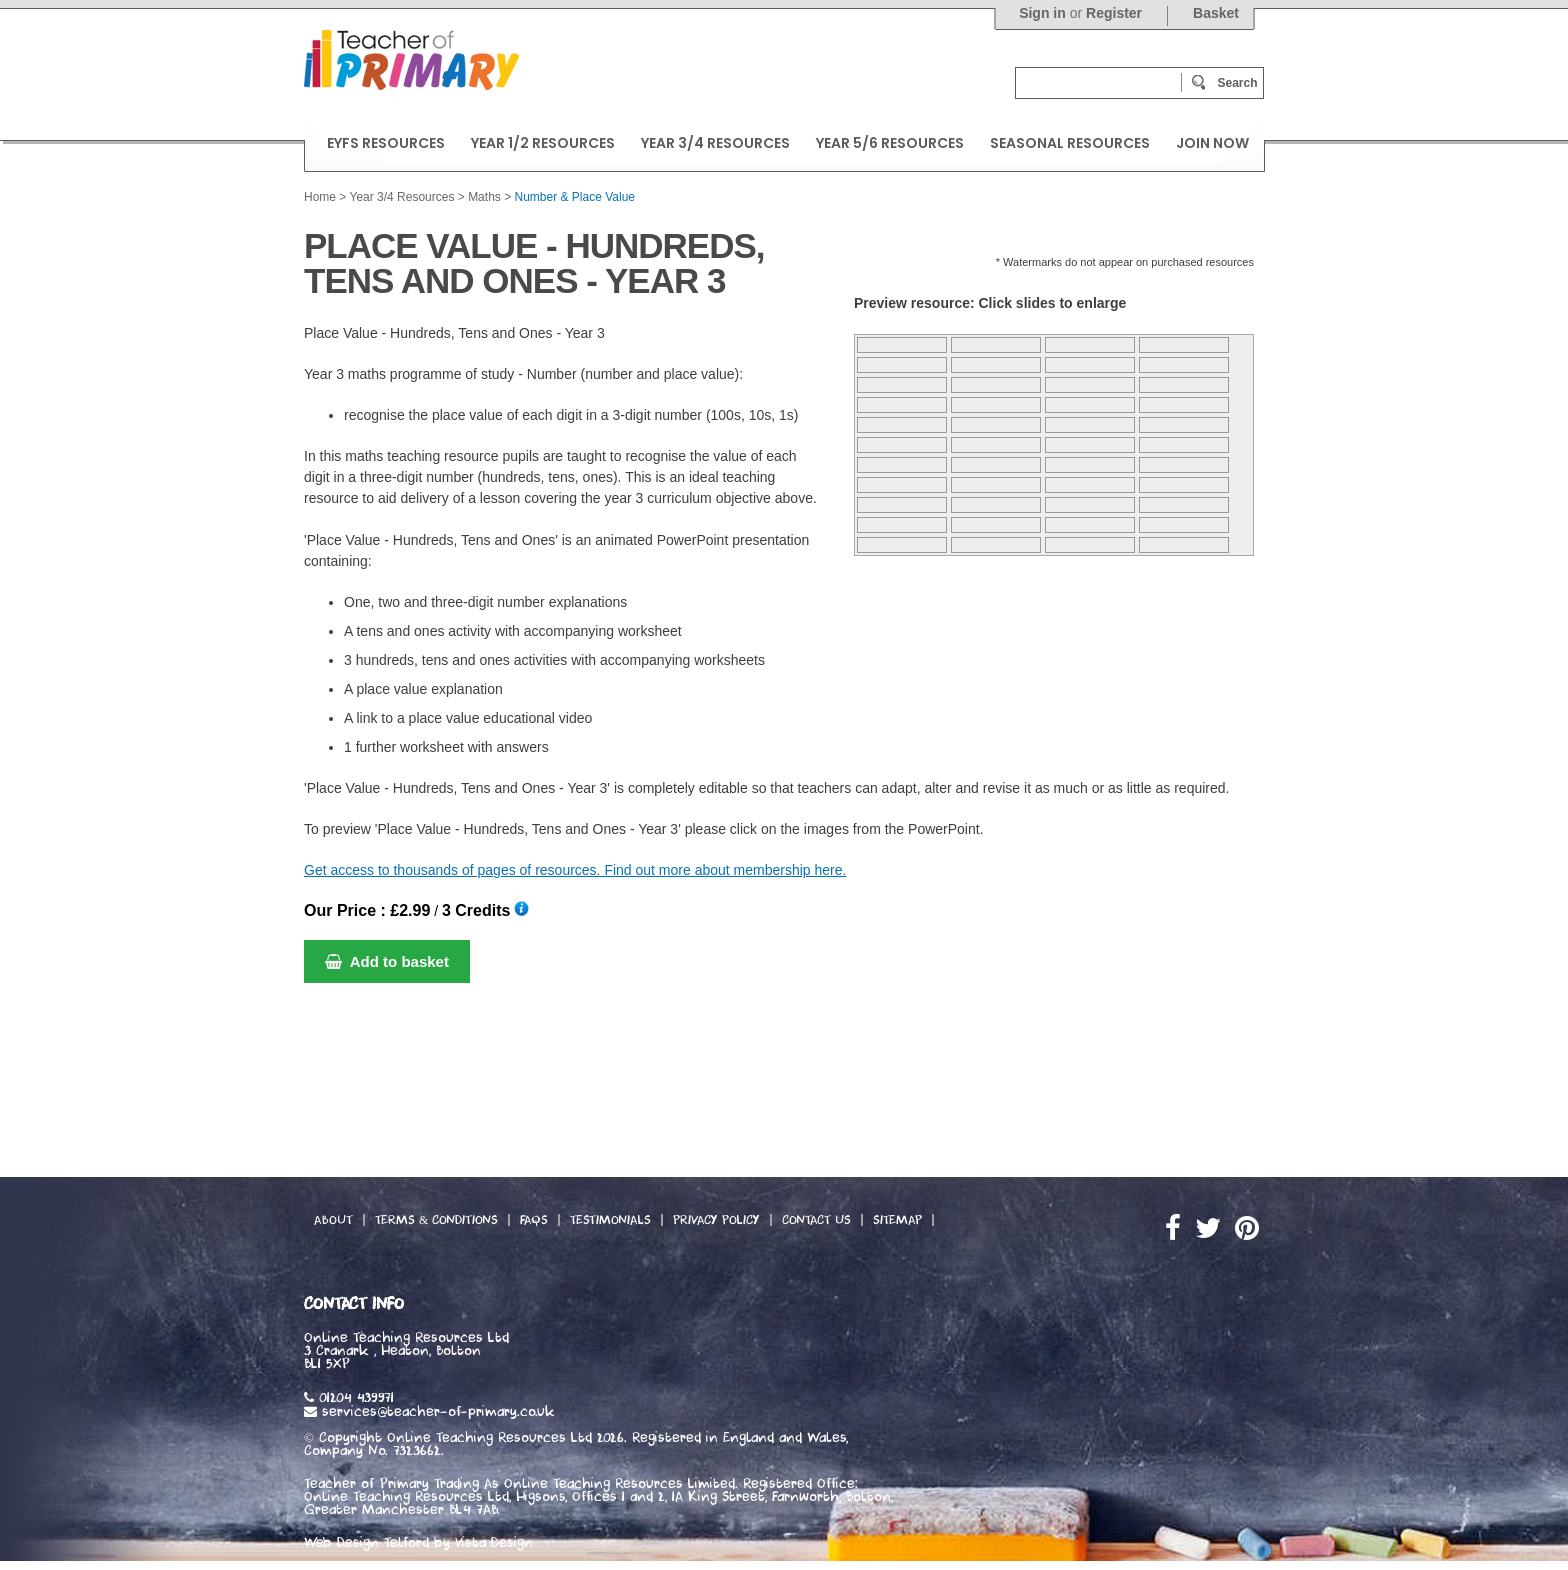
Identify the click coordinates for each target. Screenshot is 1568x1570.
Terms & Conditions (436, 1220)
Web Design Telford (366, 1543)
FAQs (534, 1220)
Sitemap (897, 1220)
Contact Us (816, 1220)
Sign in (1042, 13)
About (333, 1220)
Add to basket (387, 961)
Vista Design (494, 1543)
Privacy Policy (716, 1220)
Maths (484, 197)
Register (1114, 13)
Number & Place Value (575, 197)
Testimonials (610, 1220)
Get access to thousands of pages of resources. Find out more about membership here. (575, 870)
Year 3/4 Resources (401, 197)
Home (320, 197)
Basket (1216, 13)
